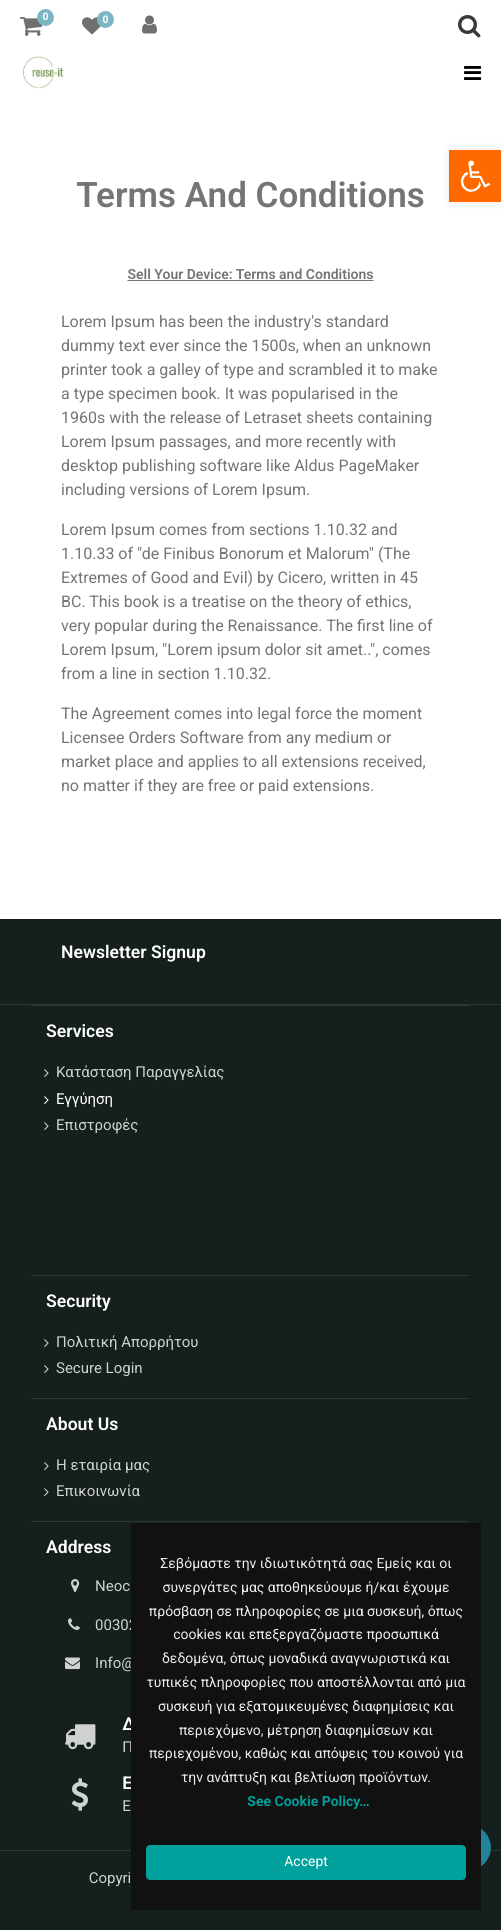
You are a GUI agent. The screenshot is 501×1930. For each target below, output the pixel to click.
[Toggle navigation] (466, 73)
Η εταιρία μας (103, 1465)
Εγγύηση (84, 1099)
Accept (306, 1862)
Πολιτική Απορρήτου (127, 1342)
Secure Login (99, 1368)
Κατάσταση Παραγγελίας (140, 1072)
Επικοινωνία (98, 1491)
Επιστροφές (97, 1125)
